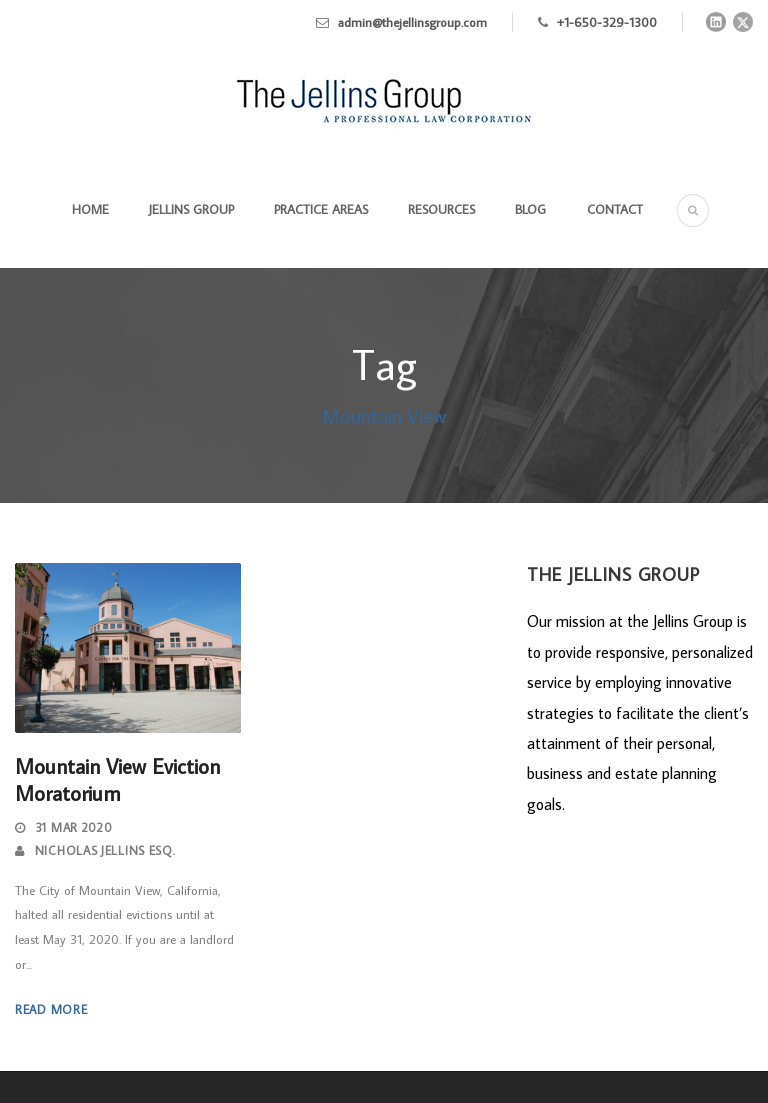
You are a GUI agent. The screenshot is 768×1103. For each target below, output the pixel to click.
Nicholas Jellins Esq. (105, 850)
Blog (530, 209)
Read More (51, 1009)
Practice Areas (321, 209)
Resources (441, 209)
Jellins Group (191, 209)
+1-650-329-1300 (607, 22)
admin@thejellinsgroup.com (412, 22)
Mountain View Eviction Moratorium (117, 779)
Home (90, 209)
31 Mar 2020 (74, 827)
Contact (615, 209)
